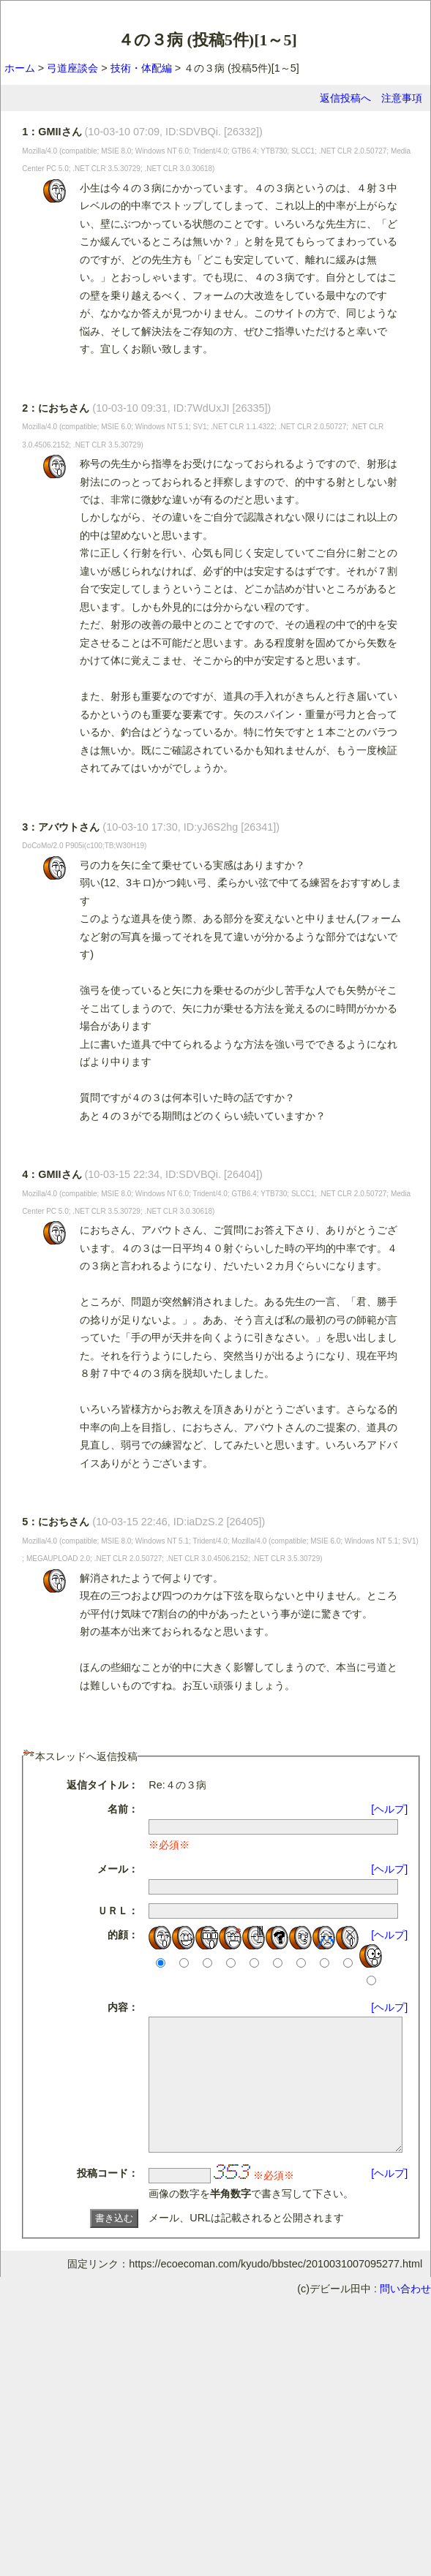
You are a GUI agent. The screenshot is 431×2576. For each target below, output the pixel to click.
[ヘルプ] (393, 1809)
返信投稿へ (345, 98)
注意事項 (401, 98)
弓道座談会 (72, 68)
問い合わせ (405, 2315)
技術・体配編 (141, 68)
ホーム (19, 68)
